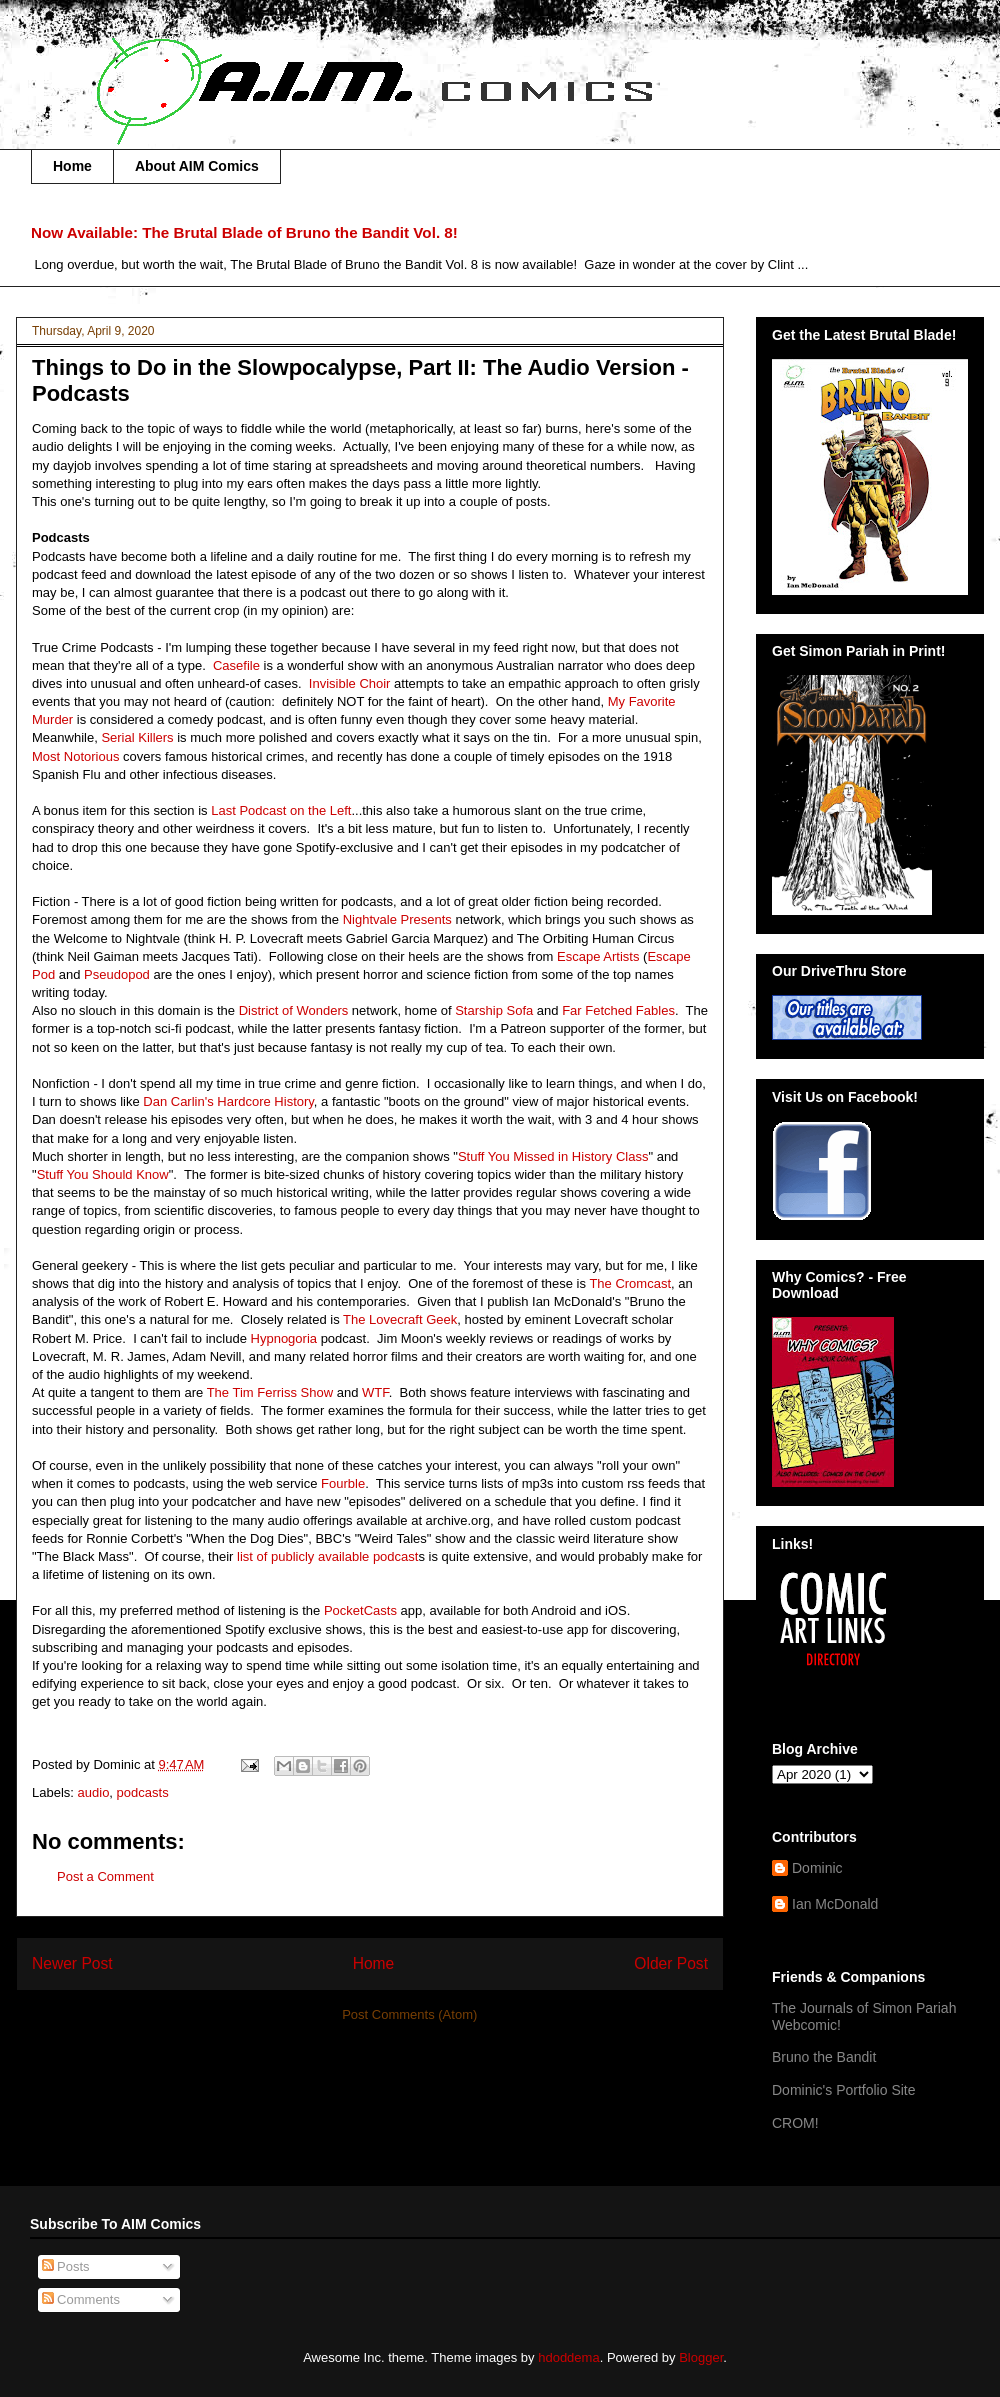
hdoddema (568, 2357)
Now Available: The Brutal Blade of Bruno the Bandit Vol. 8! (244, 232)
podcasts (143, 1792)
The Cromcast (630, 1283)
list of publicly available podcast (327, 1556)
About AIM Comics (197, 166)
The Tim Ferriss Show (270, 1392)
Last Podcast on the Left (281, 810)
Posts (66, 2266)
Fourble (343, 1483)
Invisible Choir (351, 683)
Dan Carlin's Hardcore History (228, 1101)
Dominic (817, 1868)
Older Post (671, 1963)
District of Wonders (294, 1010)
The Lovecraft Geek (400, 1319)
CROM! (795, 2123)
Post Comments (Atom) (409, 2014)
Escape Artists (600, 956)
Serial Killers (139, 737)
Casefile (238, 665)
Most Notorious (77, 756)
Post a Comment (105, 1876)
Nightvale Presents (399, 919)
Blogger (701, 2357)
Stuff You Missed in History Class (553, 1156)
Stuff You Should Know (103, 1174)
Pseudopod (118, 974)
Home (72, 166)
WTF (375, 1392)
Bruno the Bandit (824, 2057)
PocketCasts (362, 1610)
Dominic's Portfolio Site (844, 2090)
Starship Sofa (494, 1010)
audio (94, 1792)
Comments (81, 2299)
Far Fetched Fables (618, 1010)
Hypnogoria (286, 1338)
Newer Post (72, 1963)
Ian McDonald (835, 1904)
